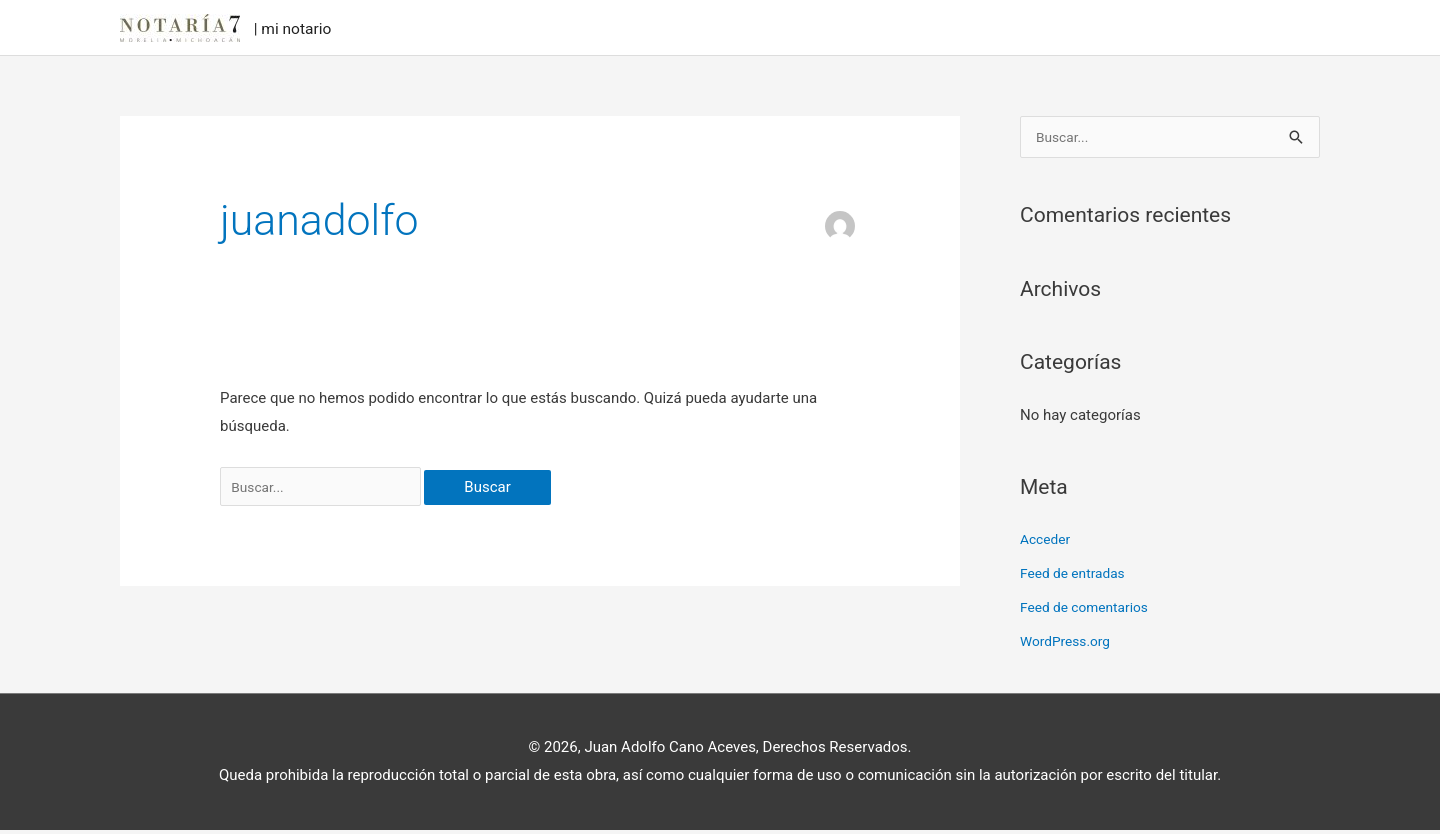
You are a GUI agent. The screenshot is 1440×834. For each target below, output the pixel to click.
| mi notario (310, 28)
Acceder (1047, 544)
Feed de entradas (1077, 578)
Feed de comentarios (1090, 612)
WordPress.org (1069, 645)
